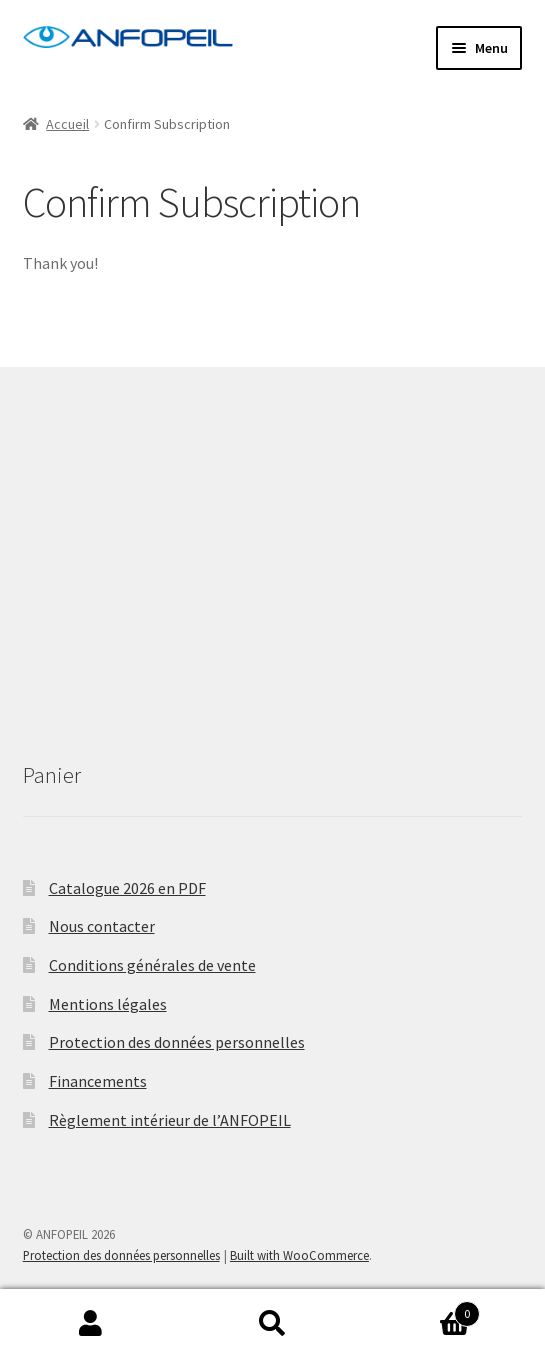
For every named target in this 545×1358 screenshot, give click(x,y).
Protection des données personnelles (177, 1042)
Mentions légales (108, 1004)
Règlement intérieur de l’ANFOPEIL (170, 1120)
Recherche (273, 1324)
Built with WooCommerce (299, 1255)
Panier (421, 1309)
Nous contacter (102, 926)
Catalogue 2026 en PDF (127, 888)
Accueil (67, 124)
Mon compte (91, 1324)
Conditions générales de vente (152, 965)
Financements (98, 1081)
